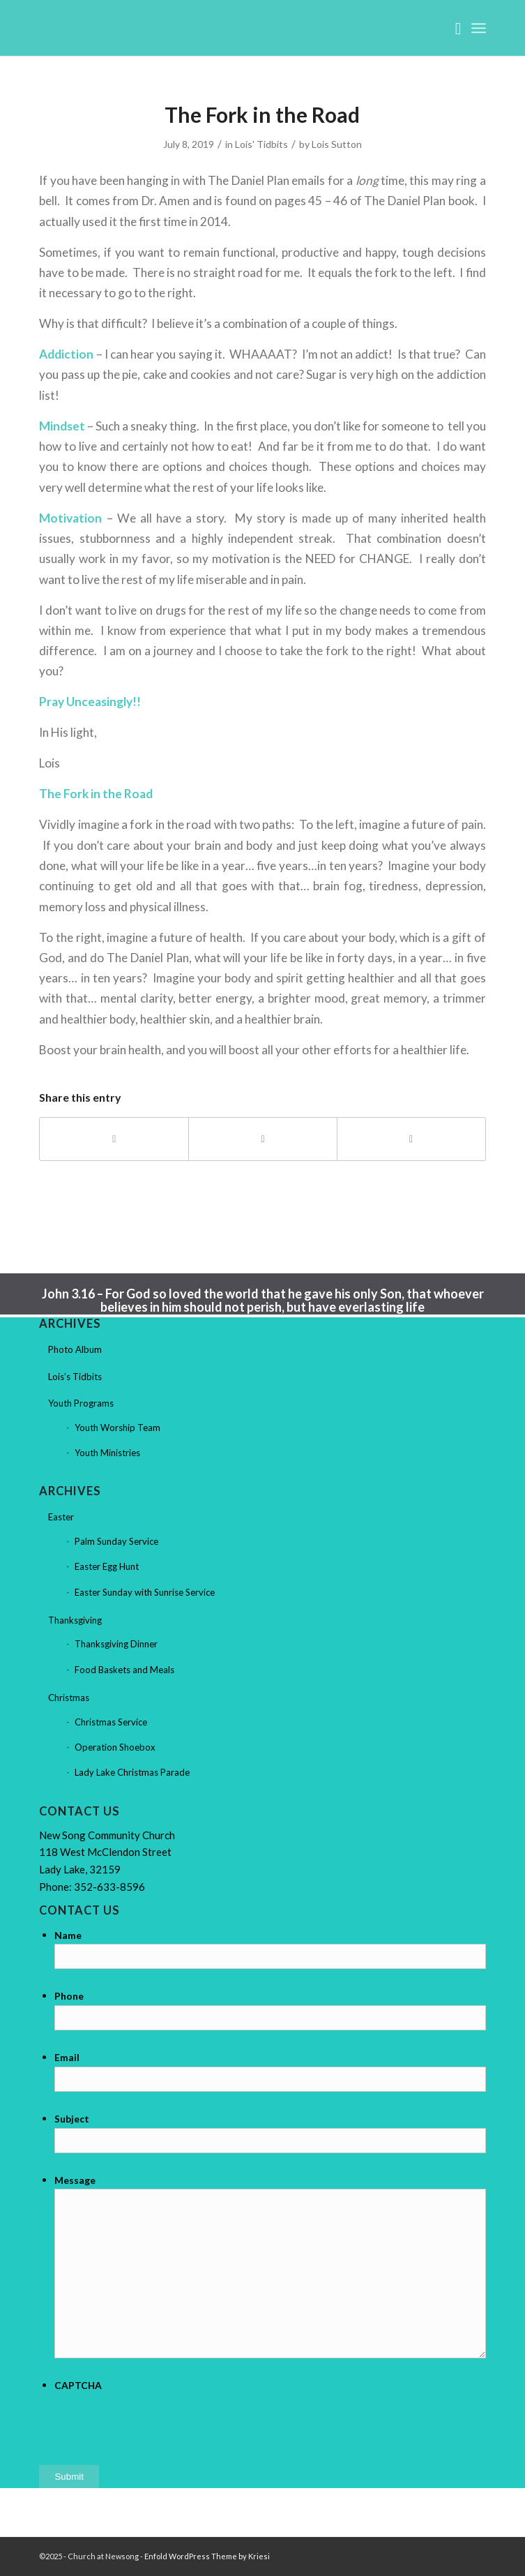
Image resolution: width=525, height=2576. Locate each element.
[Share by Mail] (411, 1139)
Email (66, 2057)
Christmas (68, 1697)
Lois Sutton (337, 144)
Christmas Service (111, 1722)
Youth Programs (81, 1403)
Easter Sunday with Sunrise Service (145, 1592)
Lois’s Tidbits (75, 1376)
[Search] (451, 28)
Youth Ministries (107, 1452)
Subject (71, 2119)
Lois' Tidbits (261, 144)
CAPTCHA (78, 2385)
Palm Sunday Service (116, 1541)
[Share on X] (263, 1139)
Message (75, 2180)
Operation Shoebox (115, 1747)
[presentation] (160, 2422)
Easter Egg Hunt (107, 1566)
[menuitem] (451, 28)
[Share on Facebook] (114, 1139)
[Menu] (478, 28)
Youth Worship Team (117, 1427)
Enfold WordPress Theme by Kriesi (207, 2556)
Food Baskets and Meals (124, 1669)
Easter (61, 1516)
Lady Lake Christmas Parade (132, 1772)
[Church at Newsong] (217, 28)
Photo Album (75, 1349)
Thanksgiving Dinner (116, 1643)
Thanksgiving (75, 1620)
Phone (69, 1996)
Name (68, 1935)
